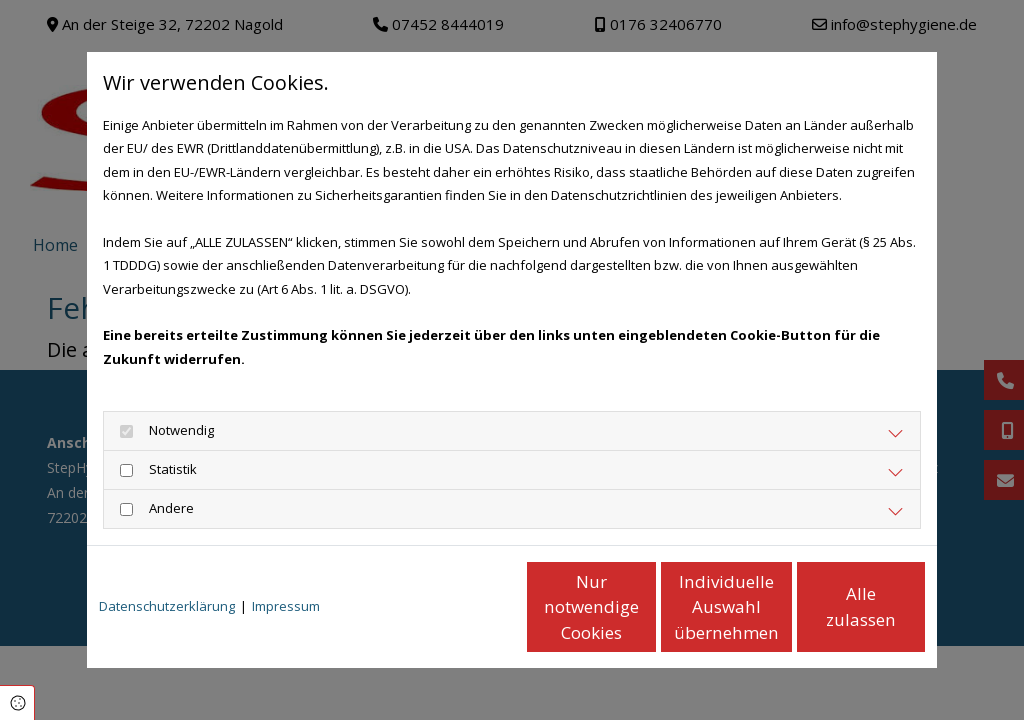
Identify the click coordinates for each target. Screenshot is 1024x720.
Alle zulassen (832, 606)
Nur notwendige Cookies (453, 606)
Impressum (286, 606)
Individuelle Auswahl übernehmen (643, 607)
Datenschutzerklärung (167, 606)
